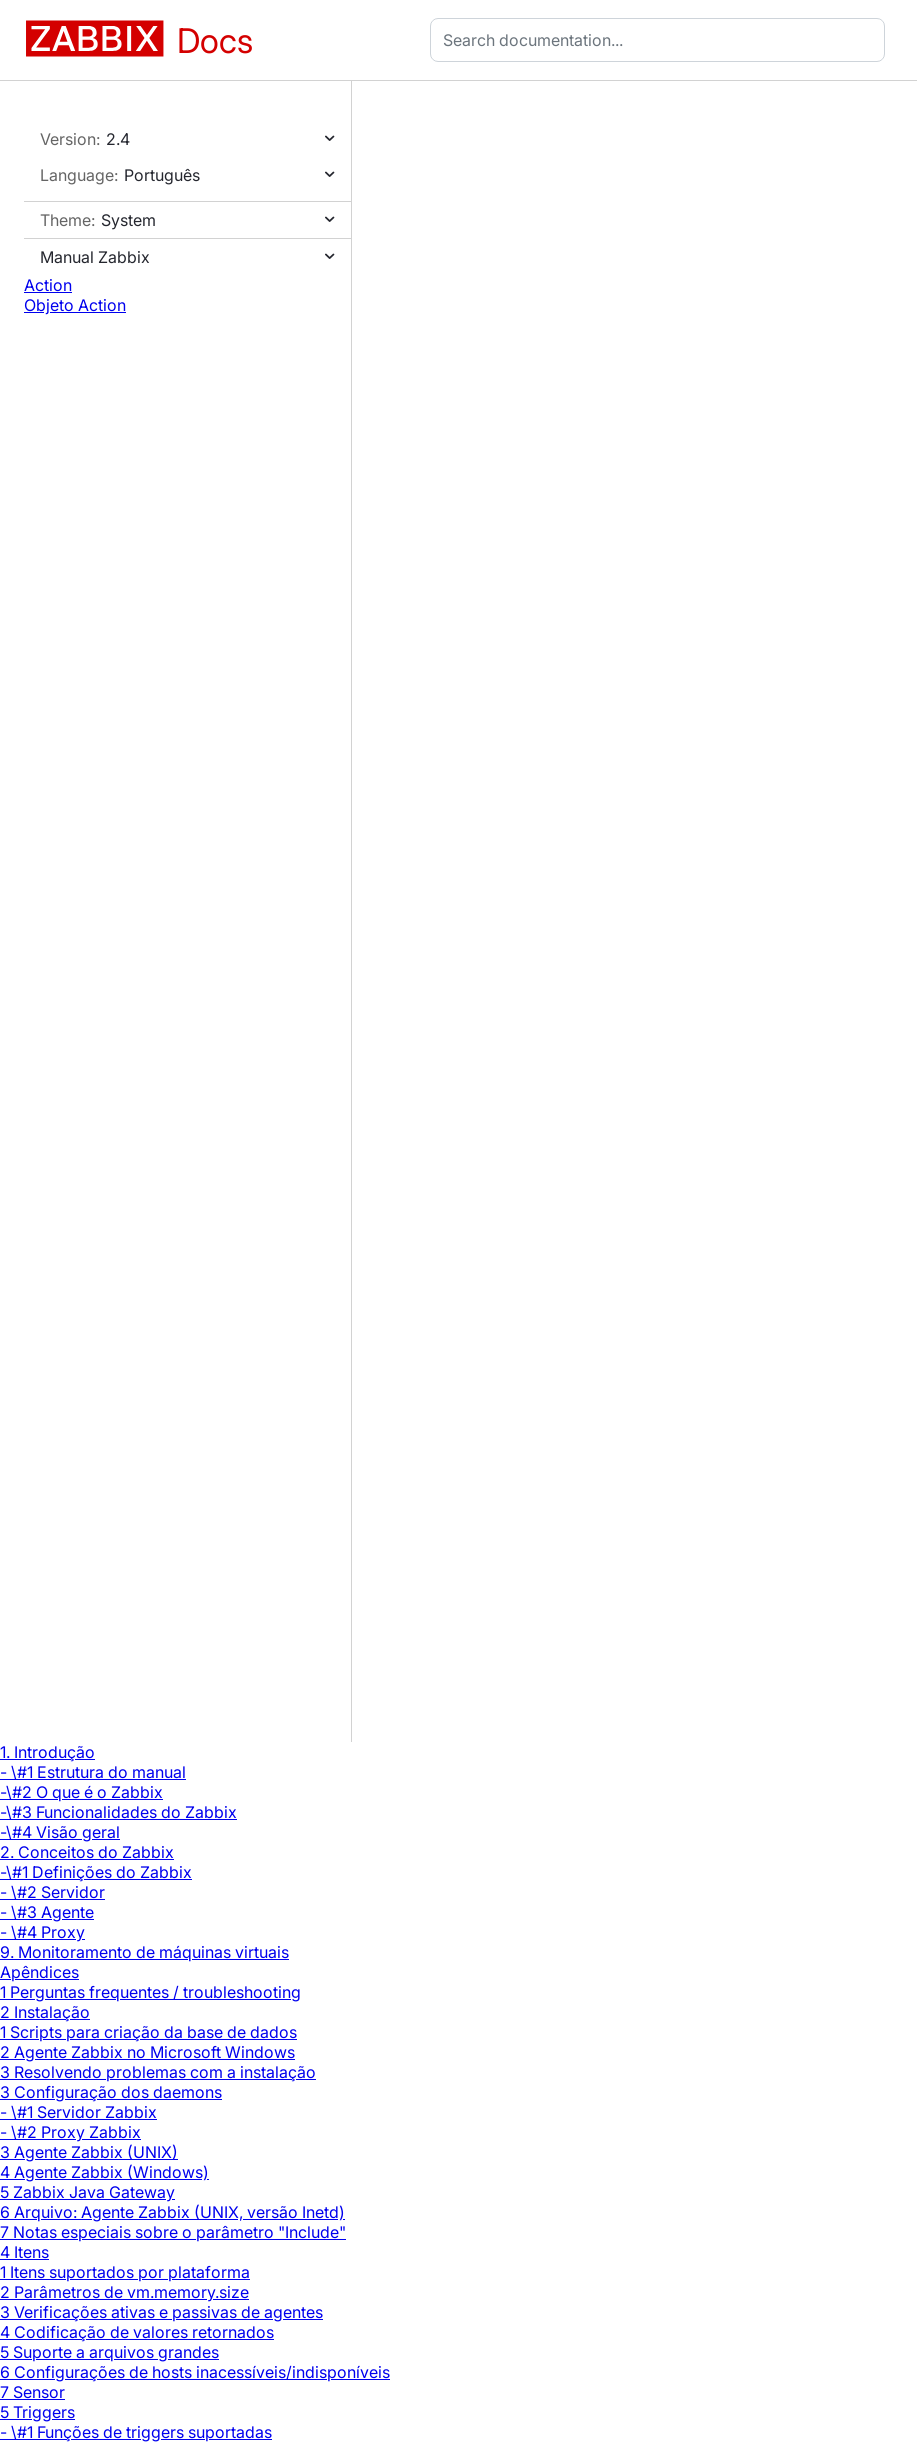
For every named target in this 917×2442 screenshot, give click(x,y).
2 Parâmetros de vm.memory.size (124, 2292)
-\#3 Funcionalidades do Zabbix (118, 1812)
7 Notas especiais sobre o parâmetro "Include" (173, 2232)
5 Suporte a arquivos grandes (109, 2352)
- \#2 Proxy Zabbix (70, 2132)
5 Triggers (37, 2412)
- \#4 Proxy (42, 1932)
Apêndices (39, 1972)
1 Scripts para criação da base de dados (148, 2032)
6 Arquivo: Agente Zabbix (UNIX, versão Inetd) (172, 2212)
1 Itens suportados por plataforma (125, 2272)
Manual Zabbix (95, 257)
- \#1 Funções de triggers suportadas (136, 2432)
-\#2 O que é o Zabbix (81, 1792)
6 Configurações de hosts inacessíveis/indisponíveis (195, 2372)
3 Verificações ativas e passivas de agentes (161, 2312)
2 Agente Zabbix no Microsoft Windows (147, 2052)
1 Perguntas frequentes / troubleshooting (150, 1992)
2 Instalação (45, 2012)
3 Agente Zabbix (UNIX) (89, 2152)
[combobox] (661, 40)
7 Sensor (32, 2392)
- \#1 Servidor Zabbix (78, 2112)
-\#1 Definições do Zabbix (96, 1872)
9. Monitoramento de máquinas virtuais (144, 1952)
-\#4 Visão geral (60, 1832)
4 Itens (24, 2252)
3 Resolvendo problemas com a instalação (158, 2072)
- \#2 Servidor (52, 1892)
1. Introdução (47, 1752)
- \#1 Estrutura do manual (93, 1772)
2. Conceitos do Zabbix (87, 1852)
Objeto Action (75, 305)
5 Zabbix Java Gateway (87, 2192)
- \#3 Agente (47, 1912)
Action (48, 285)
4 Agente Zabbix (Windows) (104, 2172)
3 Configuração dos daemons (111, 2092)
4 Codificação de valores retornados (137, 2332)
